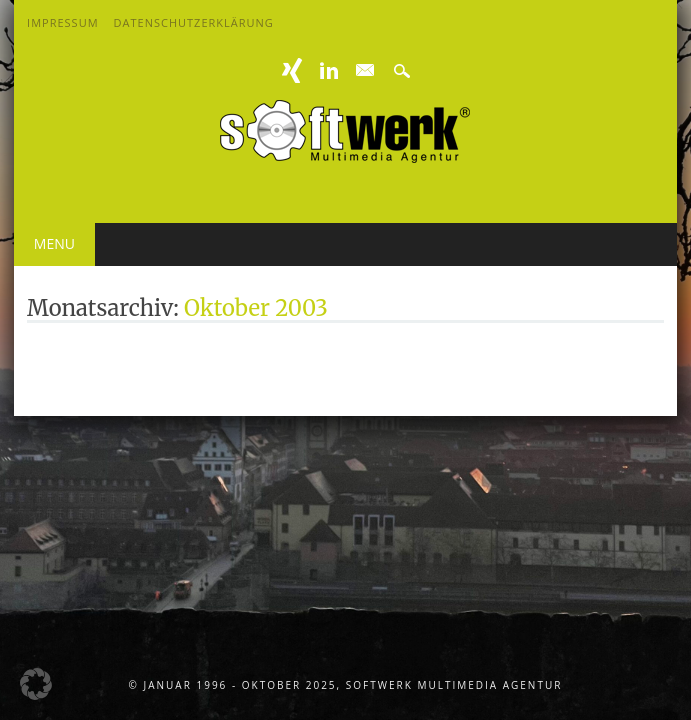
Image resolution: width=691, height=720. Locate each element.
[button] (36, 684)
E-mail (365, 71)
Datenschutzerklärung (194, 22)
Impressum (62, 22)
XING (292, 70)
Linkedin (329, 70)
